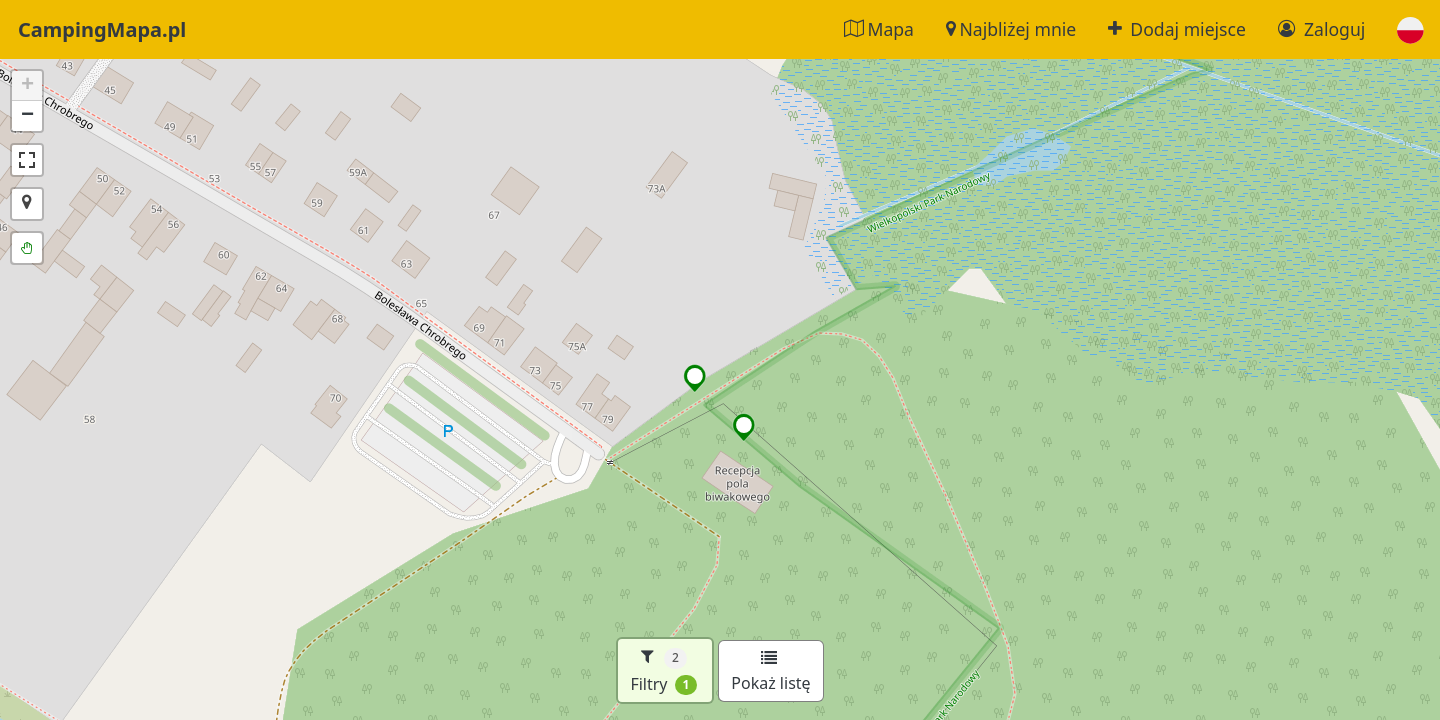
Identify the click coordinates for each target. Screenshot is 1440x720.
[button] (1410, 29)
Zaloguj (1321, 29)
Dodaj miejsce (1177, 29)
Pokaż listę (770, 672)
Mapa (879, 29)
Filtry (663, 670)
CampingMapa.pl (102, 29)
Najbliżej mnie (1011, 29)
